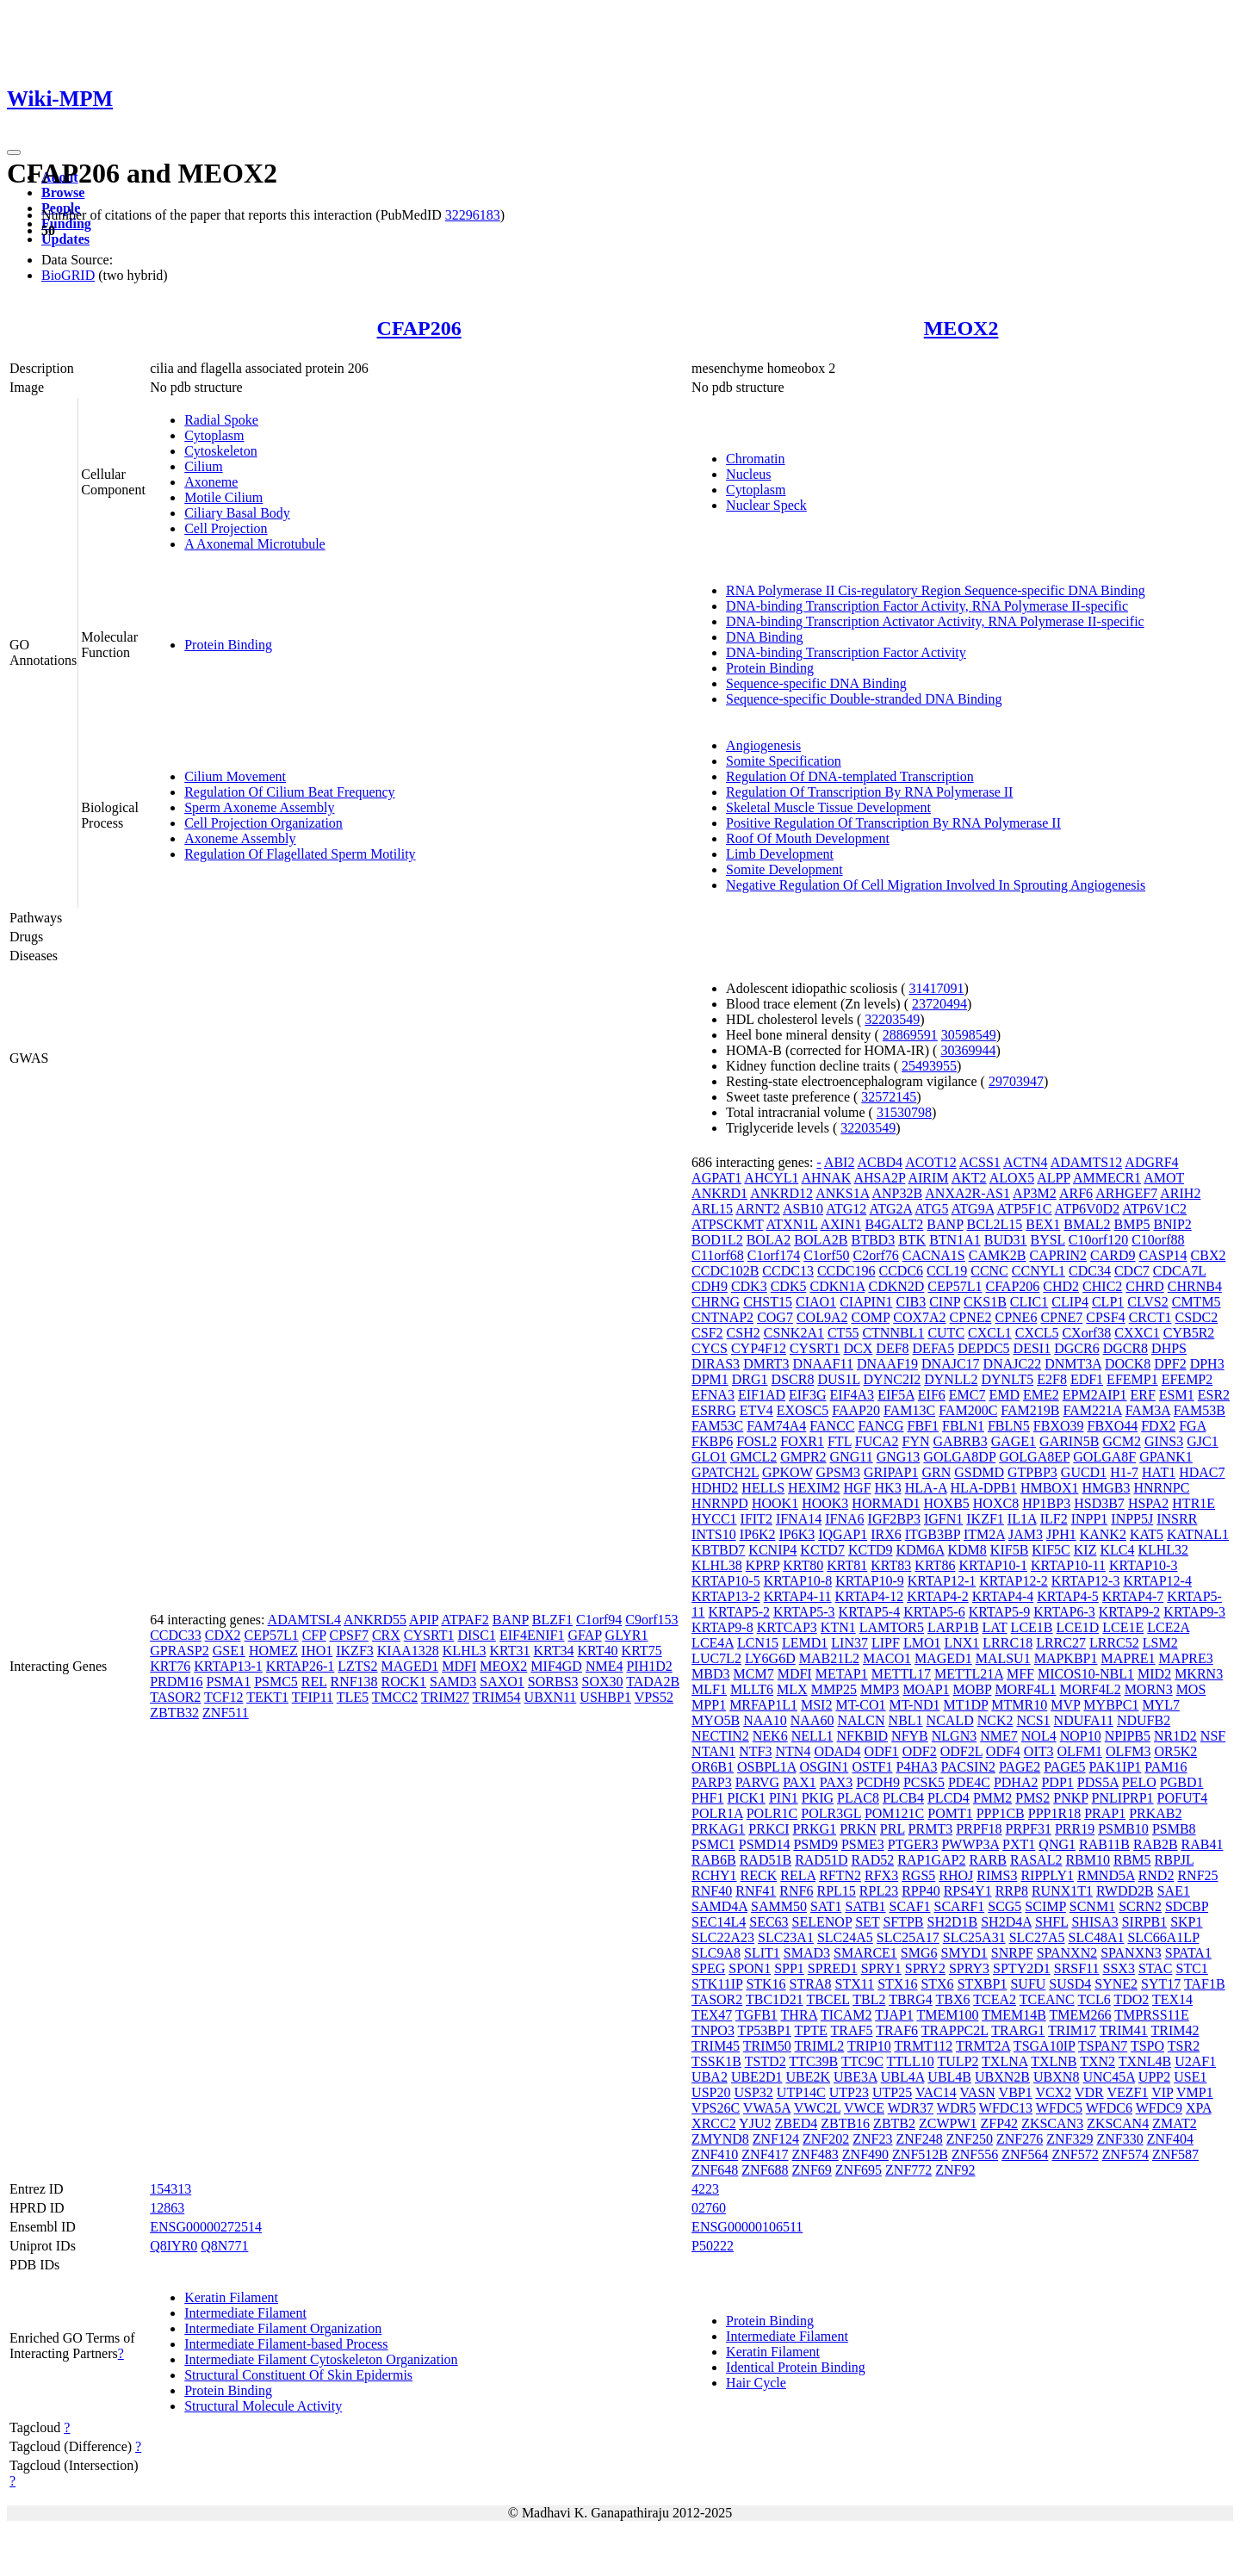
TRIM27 (445, 1697)
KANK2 (1103, 1534)
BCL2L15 (994, 1224)
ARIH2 (1180, 1193)
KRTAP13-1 (228, 1666)
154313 (170, 2189)
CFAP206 (419, 328)
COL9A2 (822, 1317)
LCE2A (1168, 1627)
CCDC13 (788, 1270)
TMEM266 (1081, 2015)
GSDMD (979, 1472)
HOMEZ (273, 1650)
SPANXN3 (1131, 1953)
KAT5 (1146, 1534)
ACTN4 (1025, 1162)
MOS (1191, 1689)
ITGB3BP (932, 1534)
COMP (870, 1317)
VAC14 (936, 2092)
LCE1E (1123, 1627)
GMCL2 (753, 1456)
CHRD (1144, 1286)
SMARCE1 (865, 1953)
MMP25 (834, 1689)
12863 (167, 2207)
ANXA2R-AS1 (967, 1193)
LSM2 (1160, 1643)
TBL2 (868, 1999)
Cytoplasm (214, 435)
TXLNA (1004, 2061)
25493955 (929, 1065)
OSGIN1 (823, 1767)
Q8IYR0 (173, 2245)
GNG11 (851, 1456)
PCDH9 (878, 1782)
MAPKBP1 (1066, 1658)
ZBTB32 (174, 1712)
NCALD (950, 1720)
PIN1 (783, 1798)
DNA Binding (764, 637)
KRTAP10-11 (1068, 1565)
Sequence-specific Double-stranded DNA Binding (863, 699)
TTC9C (862, 2061)
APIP (423, 1619)
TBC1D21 (774, 1999)
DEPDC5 (983, 1348)
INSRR (1176, 1518)
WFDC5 (1059, 2108)
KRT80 (803, 1565)
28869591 (910, 1034)
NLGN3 (954, 1736)
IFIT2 (756, 1518)
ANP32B (897, 1193)
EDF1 (1086, 1379)
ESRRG (713, 1410)
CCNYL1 (1038, 1270)
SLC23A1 (786, 1937)
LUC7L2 (716, 1658)
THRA (799, 2015)
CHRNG (715, 1301)
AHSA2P (879, 1177)
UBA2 (709, 2077)
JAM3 (1025, 1534)
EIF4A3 (852, 1394)
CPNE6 (1016, 1317)
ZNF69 (812, 2170)
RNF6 (796, 1891)
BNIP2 (1172, 1224)
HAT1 (1158, 1472)
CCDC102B (725, 1270)
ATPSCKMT (727, 1224)
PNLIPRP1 (1123, 1798)
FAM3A (1147, 1410)
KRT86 (934, 1565)
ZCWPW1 (948, 2123)
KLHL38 (716, 1565)
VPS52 (654, 1697)
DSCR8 (793, 1379)
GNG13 (899, 1456)
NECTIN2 (720, 1736)
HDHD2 (714, 1487)
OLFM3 (1128, 1751)
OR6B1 (712, 1767)
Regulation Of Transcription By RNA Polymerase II (869, 792)
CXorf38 (1086, 1332)
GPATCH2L (725, 1472)
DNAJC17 (950, 1363)
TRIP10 (869, 2046)
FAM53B (1199, 1410)
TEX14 (1172, 1999)
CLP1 (1108, 1301)
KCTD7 (822, 1549)
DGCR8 (1125, 1348)
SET (867, 1922)
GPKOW (787, 1472)
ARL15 (712, 1208)
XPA (1199, 2108)
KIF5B (1009, 1549)
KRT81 (847, 1565)
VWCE (864, 2108)
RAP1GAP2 (931, 1860)
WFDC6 (1109, 2108)
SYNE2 (1116, 1984)
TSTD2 (765, 2061)
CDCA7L (1179, 1270)
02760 (708, 2207)
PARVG (757, 1782)
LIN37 (849, 1643)
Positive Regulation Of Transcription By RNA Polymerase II (893, 823)
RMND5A (1106, 1875)
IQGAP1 (842, 1534)
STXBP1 (983, 1984)
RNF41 (755, 1891)
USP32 (753, 2092)
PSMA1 (229, 1681)
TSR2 (1184, 2046)
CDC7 (1132, 1270)
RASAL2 (1036, 1860)
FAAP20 (856, 1410)
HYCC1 (713, 1518)
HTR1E (1193, 1503)
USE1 (1190, 2077)
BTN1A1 (955, 1239)
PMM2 (992, 1798)
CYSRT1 (429, 1635)
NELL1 (812, 1736)
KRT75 (642, 1650)
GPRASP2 (179, 1650)
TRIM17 (1072, 2030)
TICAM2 (846, 2015)
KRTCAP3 (787, 1627)
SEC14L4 (718, 1922)
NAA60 (812, 1720)
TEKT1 (267, 1697)
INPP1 (1089, 1518)
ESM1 (1176, 1394)
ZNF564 (1024, 2154)
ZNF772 (908, 2170)
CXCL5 (1037, 1332)
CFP (314, 1635)
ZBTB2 (894, 2123)
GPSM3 (837, 1472)
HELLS (762, 1487)
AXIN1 (841, 1224)
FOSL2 (756, 1441)
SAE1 (1173, 1891)
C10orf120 (1098, 1239)
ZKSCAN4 (1118, 2123)
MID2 (1154, 1674)
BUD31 (1005, 1239)
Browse (62, 192)
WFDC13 (1005, 2108)
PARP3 (711, 1782)
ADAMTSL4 (304, 1619)
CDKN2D (896, 1286)
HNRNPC (1161, 1487)
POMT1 (949, 1813)
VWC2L (817, 2108)
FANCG (881, 1425)
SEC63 (768, 1922)
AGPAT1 (716, 1177)
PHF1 (707, 1798)
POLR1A (717, 1813)
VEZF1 (1127, 2092)
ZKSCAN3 (1052, 2123)
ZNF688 (764, 2170)
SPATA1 (1188, 1953)
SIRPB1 (1144, 1922)
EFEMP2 (1187, 1379)
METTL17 (901, 1674)
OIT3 (1039, 1751)
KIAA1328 (408, 1650)
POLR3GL (831, 1813)
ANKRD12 (781, 1193)
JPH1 (1061, 1534)
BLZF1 (552, 1619)
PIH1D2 (649, 1666)
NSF (1212, 1736)
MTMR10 (1019, 1705)
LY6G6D (770, 1658)
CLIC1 (1029, 1301)
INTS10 (713, 1534)
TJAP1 (894, 2015)
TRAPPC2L (955, 2030)
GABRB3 (960, 1441)
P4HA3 (917, 1767)
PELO (1139, 1782)
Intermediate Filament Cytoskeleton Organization (320, 2359)
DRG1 (750, 1379)
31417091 (936, 988)
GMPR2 (803, 1456)
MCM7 (754, 1674)
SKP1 (1186, 1922)
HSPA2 (1148, 1503)
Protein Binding (228, 644)
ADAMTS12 (1087, 1162)
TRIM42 (1175, 2030)
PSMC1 (713, 1844)
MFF (1020, 1674)
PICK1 (746, 1798)
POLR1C (772, 1813)
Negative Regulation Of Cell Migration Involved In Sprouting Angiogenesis (935, 885)
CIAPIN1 (866, 1301)
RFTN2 (840, 1875)
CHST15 (767, 1301)
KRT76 (170, 1666)
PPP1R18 (1054, 1813)
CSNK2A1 (794, 1332)
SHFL (1052, 1922)
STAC (1155, 1968)
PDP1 (1057, 1782)
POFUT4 (1182, 1798)
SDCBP (1186, 1906)
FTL (840, 1441)
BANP (511, 1619)
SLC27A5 (1037, 1937)
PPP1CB (1000, 1813)
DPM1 (709, 1379)
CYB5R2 (1189, 1332)
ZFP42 (1000, 2123)
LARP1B (953, 1627)
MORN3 (1149, 1689)
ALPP (1053, 1177)
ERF (1143, 1394)
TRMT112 (923, 2046)
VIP (1162, 2092)
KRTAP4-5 (1068, 1596)
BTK (912, 1239)
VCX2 (1053, 2092)
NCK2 (995, 1720)
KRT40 (598, 1650)
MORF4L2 (1090, 1689)
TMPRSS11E (1151, 2015)
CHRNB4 (1195, 1286)
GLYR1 (626, 1635)
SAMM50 (779, 1906)
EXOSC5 (802, 1410)
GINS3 (1163, 1441)
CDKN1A (837, 1286)
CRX (386, 1635)
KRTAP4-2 (938, 1596)
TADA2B (652, 1681)
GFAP (584, 1635)
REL (314, 1681)
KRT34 (554, 1650)
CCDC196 (846, 1270)
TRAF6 (897, 2030)
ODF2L (961, 1751)
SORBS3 (553, 1681)
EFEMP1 (1132, 1379)
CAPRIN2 (1058, 1255)
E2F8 (1052, 1379)
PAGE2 (1019, 1767)
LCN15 (757, 1643)
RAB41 (1202, 1844)
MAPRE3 (1186, 1658)
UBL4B (949, 2077)
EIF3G (808, 1394)
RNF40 (711, 1891)
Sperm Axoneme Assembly (259, 807)
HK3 (888, 1487)
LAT (995, 1627)
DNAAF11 (822, 1363)
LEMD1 (805, 1643)
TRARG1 (1018, 2030)
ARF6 (1076, 1193)
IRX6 (886, 1534)
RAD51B (765, 1860)
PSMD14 (764, 1844)
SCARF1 (959, 1906)
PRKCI (768, 1829)
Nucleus (748, 474)
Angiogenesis (763, 745)
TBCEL (827, 1999)
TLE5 (353, 1697)
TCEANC (1047, 1999)
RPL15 (835, 1891)
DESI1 (1032, 1348)
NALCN (860, 1720)
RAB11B (1104, 1844)
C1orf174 (773, 1255)
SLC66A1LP (1163, 1937)
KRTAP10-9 (869, 1581)
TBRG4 (911, 1999)
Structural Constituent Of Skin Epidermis (298, 2375)
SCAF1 (910, 1906)
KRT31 (509, 1650)
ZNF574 (1125, 2154)
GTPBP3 (1032, 1472)
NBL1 (906, 1720)
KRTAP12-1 (942, 1581)
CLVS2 (1147, 1301)
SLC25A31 (974, 1937)
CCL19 (947, 1270)
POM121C (894, 1813)
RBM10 (1087, 1860)
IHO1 (316, 1650)
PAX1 (799, 1782)
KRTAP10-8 (798, 1581)
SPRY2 (925, 1968)
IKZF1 (985, 1518)
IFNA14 (799, 1518)
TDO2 (1131, 1999)
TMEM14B (1014, 2015)
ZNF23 (872, 2139)
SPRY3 (969, 1968)
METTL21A (968, 1674)
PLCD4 (948, 1798)
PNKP (1070, 1798)
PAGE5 (1064, 1767)
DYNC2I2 (892, 1379)
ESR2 (1214, 1394)
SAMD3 (453, 1681)
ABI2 (839, 1162)
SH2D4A (1006, 1922)
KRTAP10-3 (1143, 1565)
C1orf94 (599, 1619)
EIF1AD (761, 1394)
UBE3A (855, 2077)
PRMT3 (930, 1829)
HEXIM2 (814, 1487)
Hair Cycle (756, 2382)
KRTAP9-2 (1130, 1612)
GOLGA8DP (959, 1456)
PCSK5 (924, 1782)
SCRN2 (1140, 1906)
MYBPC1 (1110, 1705)
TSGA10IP (1044, 2046)
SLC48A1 (1097, 1937)
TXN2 (1097, 2061)
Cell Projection (225, 528)
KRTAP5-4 (870, 1612)
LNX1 (961, 1643)
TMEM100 (947, 2015)
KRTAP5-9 (1000, 1612)
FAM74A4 (776, 1425)
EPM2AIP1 (1095, 1394)
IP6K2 (758, 1534)
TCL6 (1093, 1999)
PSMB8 (1174, 1829)
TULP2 (957, 2061)
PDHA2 (1016, 1782)
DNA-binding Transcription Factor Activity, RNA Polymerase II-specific (927, 606)
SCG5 (1004, 1906)
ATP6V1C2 (1154, 1208)
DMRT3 (766, 1363)
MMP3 (879, 1689)
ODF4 (1003, 1751)
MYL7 (1161, 1705)
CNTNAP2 (722, 1317)
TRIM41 (1124, 2030)
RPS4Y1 (968, 1891)
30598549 (968, 1034)
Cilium (203, 466)
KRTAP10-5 (725, 1581)
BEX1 (1043, 1224)
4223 (705, 2189)
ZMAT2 (1174, 2123)
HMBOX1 (1049, 1487)
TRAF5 (852, 2030)
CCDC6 (901, 1270)
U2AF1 (1195, 2061)
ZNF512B (920, 2154)
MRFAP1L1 (763, 1705)
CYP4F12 (758, 1348)
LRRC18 (1007, 1643)
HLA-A (926, 1487)
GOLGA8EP (1034, 1456)
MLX (792, 1689)
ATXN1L (792, 1224)
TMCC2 (395, 1697)
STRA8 (811, 1984)
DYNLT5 (1007, 1379)
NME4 (604, 1666)
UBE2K (807, 2077)
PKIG (818, 1798)
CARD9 (1112, 1255)
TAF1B (1204, 1984)
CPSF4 (1105, 1317)
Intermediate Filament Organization (282, 2328)
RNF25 (1197, 1875)
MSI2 (816, 1705)
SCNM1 (1092, 1906)
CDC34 (1090, 1270)
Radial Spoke (221, 420)
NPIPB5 (1127, 1736)
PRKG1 (814, 1829)
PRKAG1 (718, 1829)
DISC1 (476, 1635)
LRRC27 (1061, 1643)
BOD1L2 (717, 1239)
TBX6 (953, 1999)
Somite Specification (783, 761)
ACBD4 (880, 1162)
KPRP (762, 1565)
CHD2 (1061, 1286)
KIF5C (1051, 1549)
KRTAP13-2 (725, 1596)
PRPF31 (1028, 1829)
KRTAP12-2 (1013, 1581)
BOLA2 (769, 1239)
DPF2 (1170, 1363)
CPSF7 (349, 1635)
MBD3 (710, 1674)
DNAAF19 (887, 1363)
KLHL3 (465, 1650)
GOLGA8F (1104, 1456)
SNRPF (1012, 1953)
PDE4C (969, 1782)
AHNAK (827, 1177)
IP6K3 (796, 1534)
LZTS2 (357, 1666)
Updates (65, 239)
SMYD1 (964, 1953)
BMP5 (1132, 1224)
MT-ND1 (915, 1705)
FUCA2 (877, 1441)
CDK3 (749, 1286)
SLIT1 (762, 1953)
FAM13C (909, 1410)
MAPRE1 (1127, 1658)
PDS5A (1098, 1782)
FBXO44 (1113, 1425)
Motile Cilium (223, 497)
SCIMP (1045, 1906)
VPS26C (715, 2108)
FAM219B (1030, 1410)
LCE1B (1032, 1627)
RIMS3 (996, 1875)
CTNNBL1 (893, 1332)
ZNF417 (764, 2154)
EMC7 (967, 1394)
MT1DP (966, 1705)
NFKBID (863, 1736)
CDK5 (789, 1286)
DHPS (1169, 1348)
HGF (857, 1487)
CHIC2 (1102, 1286)
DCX (858, 1348)
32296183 (472, 215)
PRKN (858, 1829)
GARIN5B (1069, 1441)
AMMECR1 (1107, 1177)
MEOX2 (961, 328)
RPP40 (920, 1891)
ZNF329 (1069, 2139)
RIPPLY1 (1047, 1875)
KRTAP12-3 (1085, 1581)
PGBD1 (1182, 1782)
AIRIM (928, 1177)
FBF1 (923, 1425)
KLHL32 (1163, 1549)
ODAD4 (837, 1751)
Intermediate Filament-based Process (286, 2344)
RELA (797, 1875)
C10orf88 (1158, 1239)
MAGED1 (410, 1666)
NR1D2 (1175, 1736)
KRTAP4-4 (1003, 1596)
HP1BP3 (1046, 1503)
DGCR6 (1076, 1348)
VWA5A (766, 2108)
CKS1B (985, 1301)
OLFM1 (1079, 1751)
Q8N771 (224, 2245)
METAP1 (841, 1674)
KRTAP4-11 (798, 1596)
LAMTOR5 (891, 1627)
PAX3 (836, 1782)
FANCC (831, 1425)
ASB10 (803, 1208)
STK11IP (716, 1984)
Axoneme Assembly (239, 838)
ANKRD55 (375, 1619)
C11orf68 (717, 1255)
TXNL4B (1145, 2061)
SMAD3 (807, 1953)
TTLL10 (910, 2061)
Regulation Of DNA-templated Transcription (850, 776)
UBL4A (903, 2077)
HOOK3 (825, 1503)
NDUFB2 (1143, 1720)
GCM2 (1121, 1441)
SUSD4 (1070, 1984)
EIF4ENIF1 (532, 1635)
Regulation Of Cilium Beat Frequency (289, 792)
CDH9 (709, 1286)
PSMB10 (1123, 1829)
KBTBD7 (718, 1549)
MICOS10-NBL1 (1086, 1674)
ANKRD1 (719, 1193)
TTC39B (813, 2061)
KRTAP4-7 (1133, 1596)
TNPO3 (713, 2030)
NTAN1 (713, 1751)
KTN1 (838, 1627)
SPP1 (789, 1968)
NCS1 (1033, 1720)
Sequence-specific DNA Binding (816, 683)
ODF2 (919, 1751)
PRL (892, 1829)
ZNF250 (969, 2139)
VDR (1089, 2092)
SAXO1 (502, 1681)
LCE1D (1078, 1627)
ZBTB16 (845, 2123)
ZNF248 (919, 2139)
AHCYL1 (771, 1177)
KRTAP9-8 (722, 1627)
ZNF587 (1175, 2154)
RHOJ (956, 1875)
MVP (1065, 1705)
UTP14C (801, 2092)
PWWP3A (970, 1844)
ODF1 (882, 1751)
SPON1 (749, 1968)
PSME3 (862, 1844)
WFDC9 (1159, 2108)
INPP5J (1132, 1518)
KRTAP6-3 (1064, 1612)
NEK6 (770, 1736)
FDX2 (1158, 1425)
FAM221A (1092, 1410)
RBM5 (1132, 1860)
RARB (988, 1860)
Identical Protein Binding (795, 2367)
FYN (916, 1441)
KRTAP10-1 (992, 1565)
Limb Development (780, 854)
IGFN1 (943, 1518)
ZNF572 (1074, 2154)
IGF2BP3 (894, 1518)
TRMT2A (983, 2046)
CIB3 (911, 1301)
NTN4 (793, 1751)
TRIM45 (715, 2046)
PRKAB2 (1155, 1813)
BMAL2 (1086, 1224)
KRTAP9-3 (1194, 1612)
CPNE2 (971, 1317)
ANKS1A (842, 1193)
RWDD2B (1125, 1891)
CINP (944, 1301)
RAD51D (821, 1860)
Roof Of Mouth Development (808, 838)
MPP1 (708, 1705)
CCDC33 (176, 1635)
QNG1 (1057, 1844)
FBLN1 (963, 1425)
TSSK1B (716, 2061)
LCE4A (712, 1643)
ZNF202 (826, 2139)
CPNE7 (1061, 1317)
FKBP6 (712, 1441)
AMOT (1164, 1177)
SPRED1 (833, 1968)
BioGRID (68, 275)
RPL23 (878, 1891)
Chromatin (755, 458)
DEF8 (892, 1348)
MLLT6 (751, 1689)
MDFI (459, 1666)
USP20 (710, 2092)
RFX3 (881, 1875)
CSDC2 (1196, 1317)
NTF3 (755, 1751)
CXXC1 (1136, 1332)
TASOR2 (175, 1697)
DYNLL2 (950, 1379)
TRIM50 (767, 2046)
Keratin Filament (231, 2297)
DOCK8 (1127, 1363)
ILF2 (1054, 1518)
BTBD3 (873, 1239)
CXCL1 (990, 1332)
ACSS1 (980, 1162)
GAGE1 (1013, 1441)
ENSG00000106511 (747, 2226)
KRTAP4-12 (869, 1596)
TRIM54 (497, 1697)
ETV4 (756, 1410)
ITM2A (984, 1534)
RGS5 (918, 1875)
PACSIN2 (968, 1767)
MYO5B (715, 1720)
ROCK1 (403, 1681)
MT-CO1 (860, 1705)
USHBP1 (605, 1697)
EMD (1004, 1394)
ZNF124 (776, 2139)
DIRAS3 (715, 1363)
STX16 (897, 1984)
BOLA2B (820, 1239)
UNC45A (1108, 2077)
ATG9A (973, 1208)
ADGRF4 (1151, 1162)
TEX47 (711, 2015)
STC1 (1192, 1968)
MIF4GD (556, 1666)
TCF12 (223, 1697)
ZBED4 (795, 2123)
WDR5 (956, 2108)
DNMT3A (1073, 1363)
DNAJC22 (1012, 1363)
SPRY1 (881, 1968)
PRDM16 (176, 1681)
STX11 (855, 1984)
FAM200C (968, 1410)
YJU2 (755, 2123)
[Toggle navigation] (14, 152)
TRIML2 (820, 2046)
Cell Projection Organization (263, 823)
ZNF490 (865, 2154)
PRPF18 (978, 1829)
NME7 (999, 1736)
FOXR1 (802, 1441)
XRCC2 (713, 2123)
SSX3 (1119, 1968)
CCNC (989, 1270)
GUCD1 (1084, 1472)
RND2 (1156, 1875)
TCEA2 (994, 1999)
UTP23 (849, 2092)
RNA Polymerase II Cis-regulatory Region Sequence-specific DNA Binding (935, 590)
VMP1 (1194, 2092)
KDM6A (920, 1549)
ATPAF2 (464, 1619)
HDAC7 (1201, 1472)
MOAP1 (925, 1689)
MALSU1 (1003, 1658)
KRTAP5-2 (740, 1612)
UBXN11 (550, 1697)
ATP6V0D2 (1087, 1208)
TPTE (811, 2030)
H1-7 (1124, 1472)
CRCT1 (1150, 1317)
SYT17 (1161, 1984)
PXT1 (1018, 1844)
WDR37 (910, 2108)
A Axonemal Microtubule (255, 544)
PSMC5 (276, 1681)
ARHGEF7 (1126, 1193)
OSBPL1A (766, 1767)
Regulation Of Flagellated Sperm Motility (299, 854)
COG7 (775, 1317)
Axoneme (211, 482)
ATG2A (890, 1208)
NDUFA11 (1083, 1720)
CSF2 (706, 1332)
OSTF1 (872, 1767)
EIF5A (895, 1394)
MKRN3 (1199, 1674)
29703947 (1016, 1081)
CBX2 (1208, 1255)
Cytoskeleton (220, 451)
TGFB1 (756, 2015)
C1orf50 (826, 1255)
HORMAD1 (886, 1503)
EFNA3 (713, 1394)
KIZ (1085, 1549)
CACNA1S (933, 1255)
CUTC (945, 1332)
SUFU (1027, 1984)
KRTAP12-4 (1157, 1581)
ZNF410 (714, 2154)
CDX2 (223, 1635)
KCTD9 (870, 1549)
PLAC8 (858, 1798)
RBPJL (1174, 1860)
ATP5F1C (1023, 1208)
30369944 (967, 1050)
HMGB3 (1106, 1487)
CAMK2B (997, 1255)
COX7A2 (919, 1317)
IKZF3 (355, 1650)
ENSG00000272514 (206, 2226)
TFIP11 (312, 1697)
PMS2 (1032, 1798)
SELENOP (822, 1922)
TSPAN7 (1102, 2046)
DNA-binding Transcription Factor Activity (846, 652)
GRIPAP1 (891, 1472)
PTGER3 (913, 1844)
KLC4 (1117, 1549)
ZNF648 (714, 2170)
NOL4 (1039, 1736)
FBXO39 (1058, 1425)
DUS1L (838, 1379)
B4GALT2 (894, 1224)
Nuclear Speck (766, 505)
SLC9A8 (716, 1953)
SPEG (708, 1968)
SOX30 (602, 1681)
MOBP (972, 1689)
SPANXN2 (1067, 1953)
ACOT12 (931, 1162)
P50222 (712, 2245)
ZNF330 (1119, 2139)
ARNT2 (757, 1208)
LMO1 (922, 1643)
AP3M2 (1035, 1193)
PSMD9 (815, 1844)
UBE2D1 (757, 2077)
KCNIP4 (772, 1549)
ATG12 (846, 1208)
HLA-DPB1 (984, 1487)
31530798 (904, 1112)
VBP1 (1015, 2092)
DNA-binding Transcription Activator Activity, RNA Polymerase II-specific (935, 621)
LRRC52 (1114, 1643)
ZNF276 (1019, 2139)
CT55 (843, 1332)
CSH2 (743, 1332)
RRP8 (1011, 1891)
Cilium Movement (235, 776)
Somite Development (784, 869)
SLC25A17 (908, 1937)
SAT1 (825, 1906)
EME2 (1041, 1394)
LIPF (885, 1643)
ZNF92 (955, 2170)
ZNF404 (1170, 2139)
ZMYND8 (720, 2139)
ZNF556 (975, 2154)
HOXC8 (996, 1503)
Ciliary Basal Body (237, 513)
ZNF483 (815, 2154)
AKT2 (969, 1177)
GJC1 (1202, 1441)
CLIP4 (1069, 1301)
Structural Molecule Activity (263, 2406)
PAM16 (1165, 1767)
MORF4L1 (1025, 1689)
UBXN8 (1056, 2077)
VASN (977, 2092)
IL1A (1022, 1518)
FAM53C (717, 1425)
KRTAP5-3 (804, 1612)
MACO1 (887, 1658)
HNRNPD (719, 1503)
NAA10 (765, 1720)
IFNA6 (844, 1518)
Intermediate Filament (245, 2313)
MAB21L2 (829, 1658)
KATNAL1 (1198, 1534)
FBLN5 (1009, 1425)
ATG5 (931, 1208)
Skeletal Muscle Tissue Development (828, 807)
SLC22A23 (722, 1937)
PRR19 (1074, 1829)
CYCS (709, 1348)
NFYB (909, 1736)
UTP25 (892, 2092)
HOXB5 (946, 1503)
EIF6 (932, 1394)
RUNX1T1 (1062, 1891)
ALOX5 (1011, 1177)
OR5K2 (1175, 1751)
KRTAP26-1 (300, 1666)
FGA (1192, 1425)
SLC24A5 (845, 1937)
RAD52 (872, 1860)
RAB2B (1155, 1844)
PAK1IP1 (1115, 1767)
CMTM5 (1196, 1301)
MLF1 (709, 1689)
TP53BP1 (764, 2030)
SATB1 (865, 1906)
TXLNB (1053, 2061)
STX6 (937, 1984)
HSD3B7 (1099, 1503)
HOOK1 (775, 1503)
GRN (936, 1472)
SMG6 (919, 1953)
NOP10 (1080, 1736)
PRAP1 (1104, 1813)
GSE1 (229, 1650)
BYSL (1047, 1239)
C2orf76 (876, 1255)
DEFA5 (934, 1348)
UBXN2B (1002, 2077)
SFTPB (903, 1922)
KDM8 (967, 1549)
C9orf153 (651, 1619)
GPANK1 (1166, 1456)
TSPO (1147, 2046)
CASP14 (1163, 1255)
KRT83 (891, 1565)
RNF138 (353, 1681)
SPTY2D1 (1022, 1968)
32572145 (888, 1096)
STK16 (765, 1984)
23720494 (939, 1003)
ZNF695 (858, 2170)
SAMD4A (719, 1906)
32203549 (892, 1019)
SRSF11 (1077, 1968)
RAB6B (713, 1860)
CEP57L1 (272, 1635)
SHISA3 (1094, 1922)
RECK (759, 1875)
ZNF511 (225, 1712)
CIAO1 (816, 1301)
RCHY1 (713, 1875)
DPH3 (1207, 1363)
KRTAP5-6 (934, 1612)
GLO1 (709, 1456)
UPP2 (1154, 2077)
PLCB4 (903, 1798)
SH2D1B (952, 1922)
